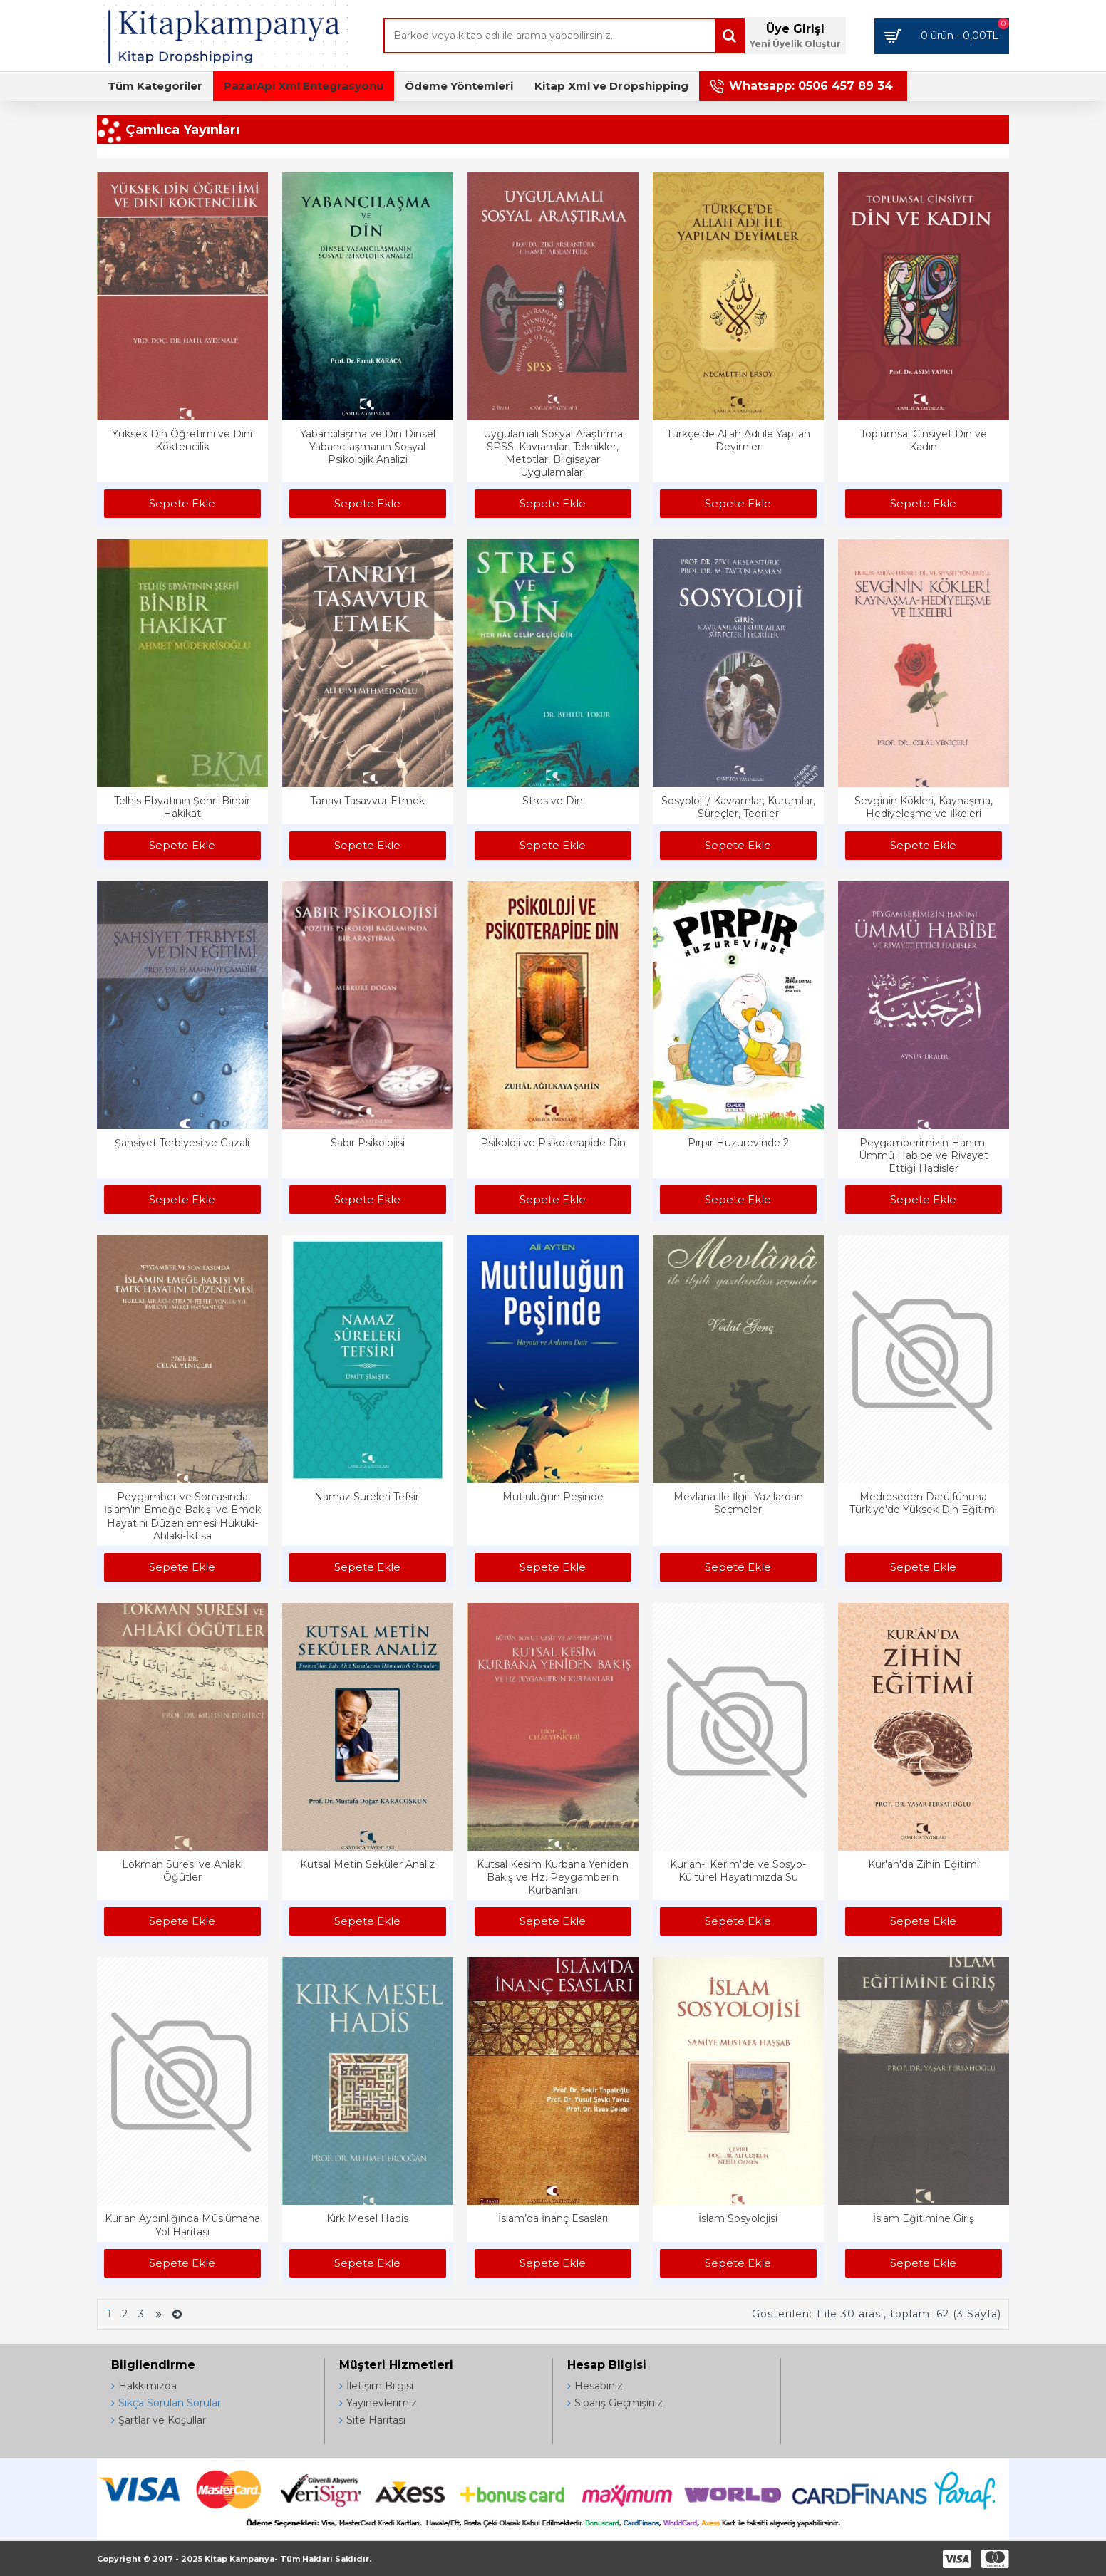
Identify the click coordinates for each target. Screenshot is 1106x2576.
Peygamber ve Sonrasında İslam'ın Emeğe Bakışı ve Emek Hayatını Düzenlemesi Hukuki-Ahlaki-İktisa (182, 1516)
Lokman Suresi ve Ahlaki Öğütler (182, 1871)
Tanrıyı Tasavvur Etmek (367, 800)
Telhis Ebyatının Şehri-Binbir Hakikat (182, 807)
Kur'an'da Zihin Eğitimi (923, 1864)
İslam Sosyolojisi (737, 2218)
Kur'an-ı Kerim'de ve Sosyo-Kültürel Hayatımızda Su (738, 1871)
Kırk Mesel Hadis (367, 2218)
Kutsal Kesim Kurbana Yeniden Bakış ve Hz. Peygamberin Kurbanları (553, 1877)
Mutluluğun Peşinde (553, 1496)
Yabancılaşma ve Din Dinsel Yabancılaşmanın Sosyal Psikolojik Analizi (367, 446)
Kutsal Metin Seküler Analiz (367, 1864)
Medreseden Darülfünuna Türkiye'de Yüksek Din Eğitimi (923, 1503)
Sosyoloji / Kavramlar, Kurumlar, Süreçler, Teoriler (738, 807)
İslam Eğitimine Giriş (923, 2218)
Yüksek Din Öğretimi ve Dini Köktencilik (182, 440)
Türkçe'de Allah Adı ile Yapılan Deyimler (738, 440)
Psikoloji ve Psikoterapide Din (553, 1142)
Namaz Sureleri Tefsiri (367, 1496)
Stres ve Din (552, 800)
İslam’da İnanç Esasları (553, 2218)
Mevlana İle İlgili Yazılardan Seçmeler (738, 1503)
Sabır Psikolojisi (368, 1142)
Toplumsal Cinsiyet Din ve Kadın (923, 440)
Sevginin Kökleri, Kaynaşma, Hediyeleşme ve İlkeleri (923, 807)
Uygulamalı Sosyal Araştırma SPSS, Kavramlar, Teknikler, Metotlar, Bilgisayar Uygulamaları (553, 453)
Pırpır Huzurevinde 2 (738, 1142)
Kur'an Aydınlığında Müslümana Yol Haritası (182, 2225)
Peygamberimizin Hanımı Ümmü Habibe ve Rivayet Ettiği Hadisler (923, 1155)
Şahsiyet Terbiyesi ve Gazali (182, 1142)
